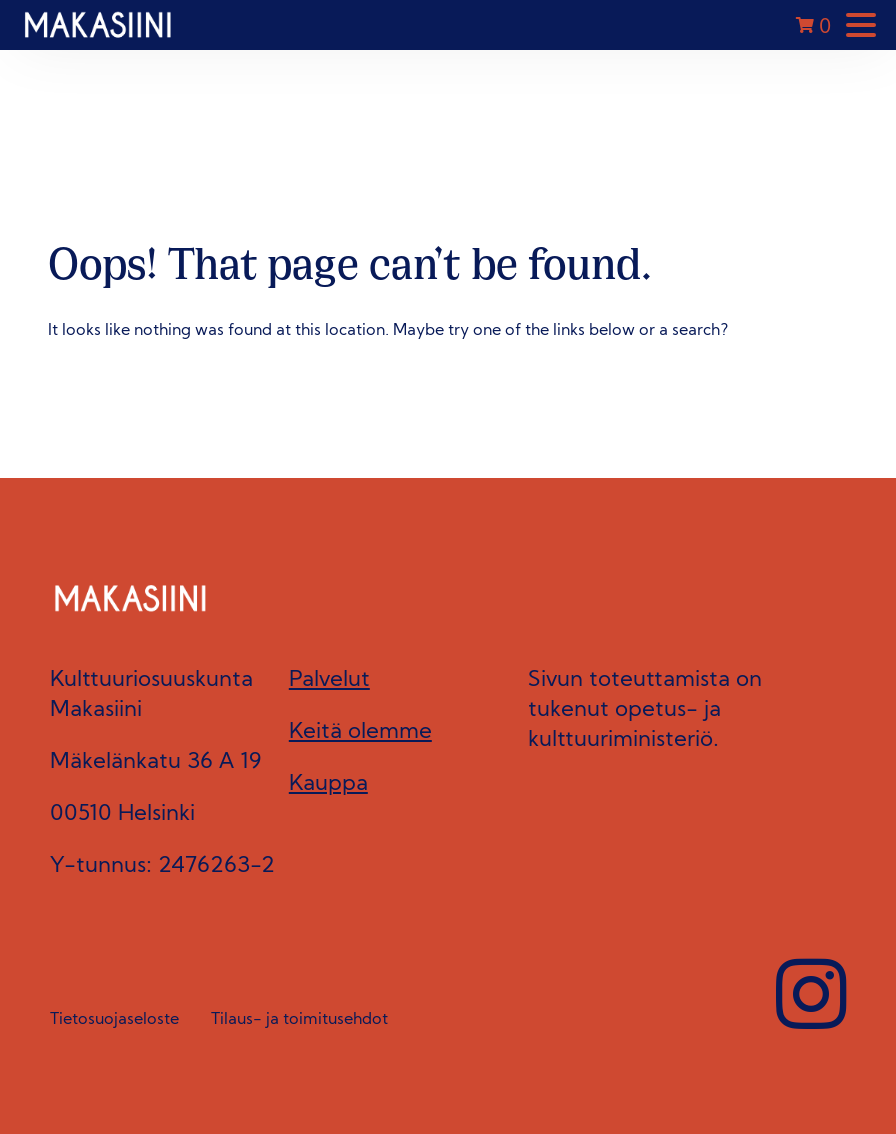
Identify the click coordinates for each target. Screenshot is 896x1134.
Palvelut (329, 680)
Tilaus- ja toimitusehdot (299, 1020)
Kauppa (328, 784)
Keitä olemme (360, 732)
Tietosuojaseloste (114, 1020)
